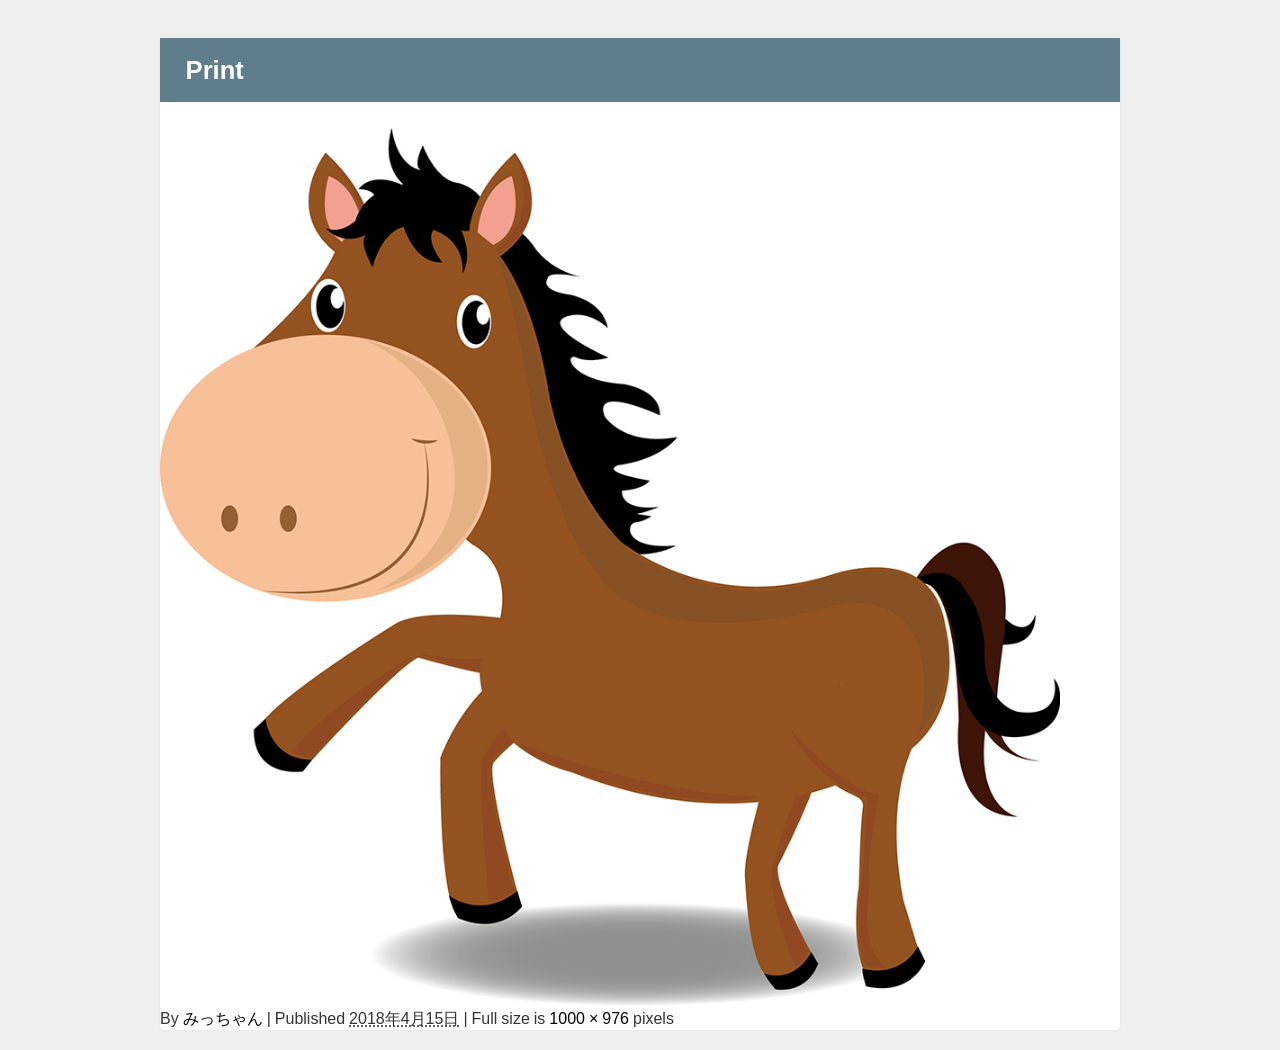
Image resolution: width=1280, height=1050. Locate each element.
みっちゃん (223, 1018)
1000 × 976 (589, 1018)
